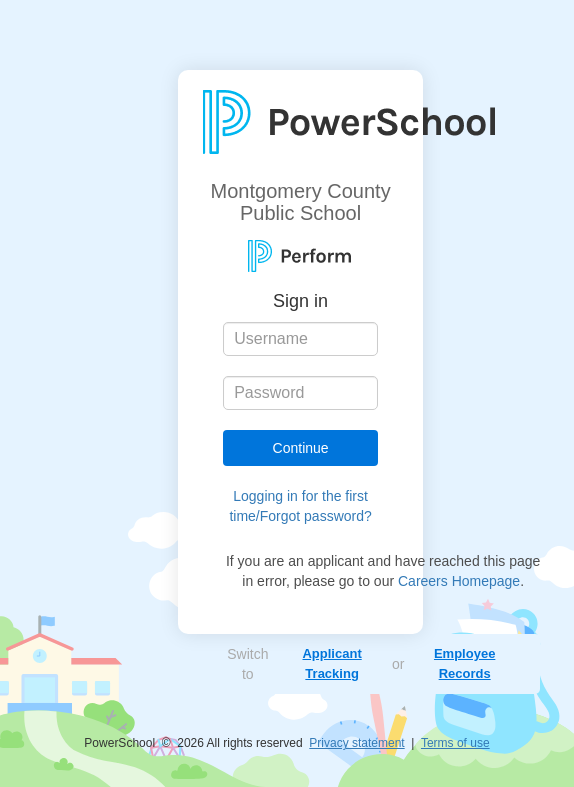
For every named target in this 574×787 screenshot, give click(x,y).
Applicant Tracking (331, 663)
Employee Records (464, 663)
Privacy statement (356, 743)
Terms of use (455, 743)
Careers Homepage (459, 581)
